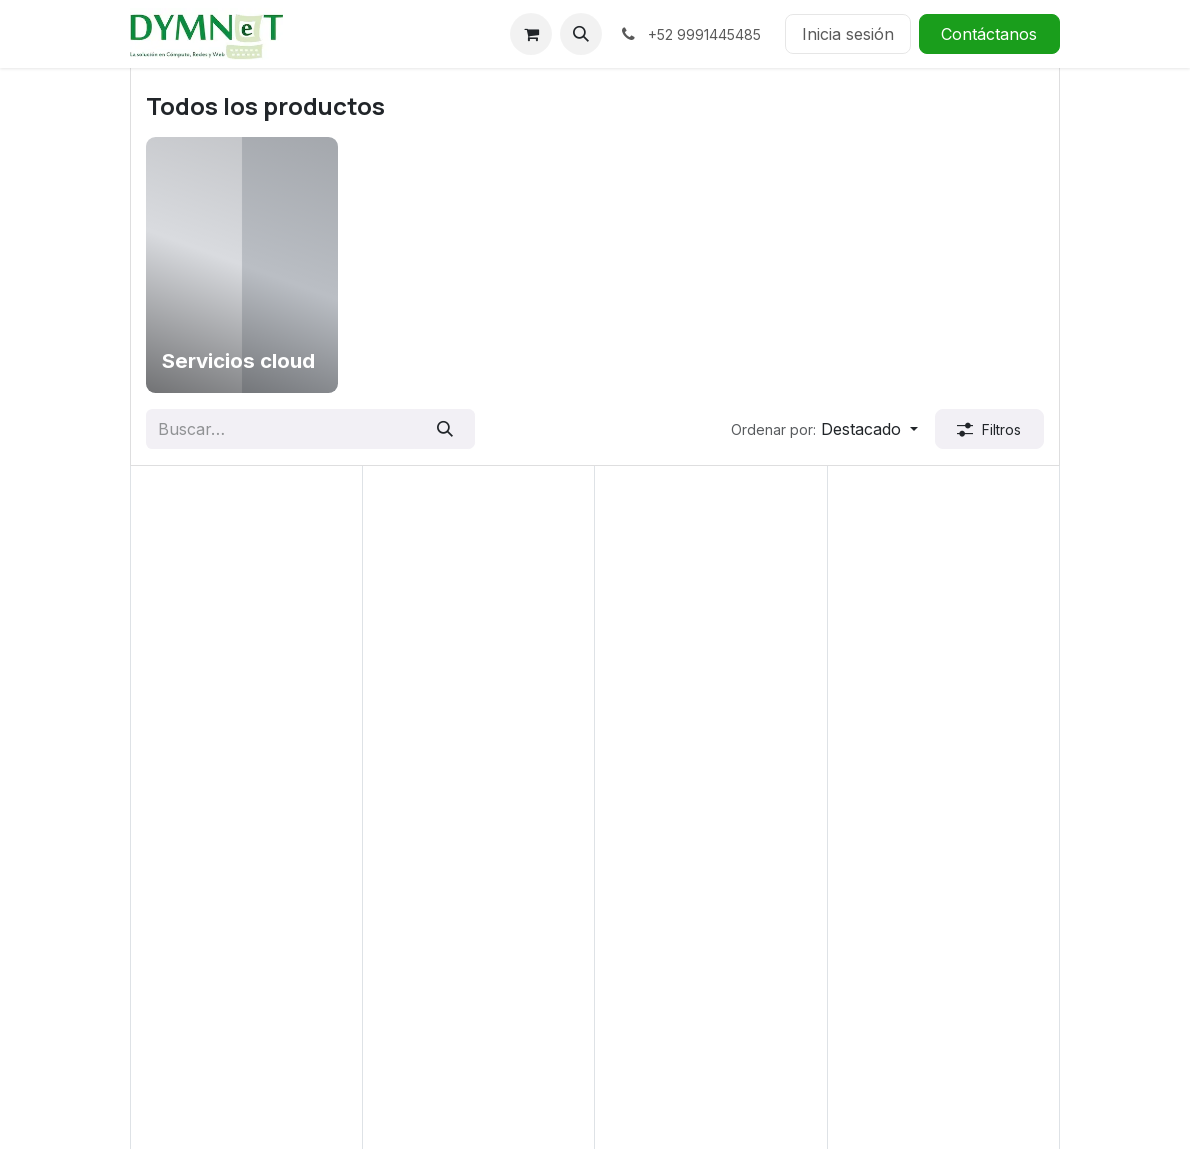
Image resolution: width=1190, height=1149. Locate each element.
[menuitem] (242, 265)
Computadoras (186, 967)
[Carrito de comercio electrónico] (531, 34)
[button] (581, 34)
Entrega (399, 967)
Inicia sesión (848, 34)
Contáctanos (989, 34)
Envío (391, 991)
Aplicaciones (178, 943)
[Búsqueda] (444, 429)
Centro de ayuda (433, 919)
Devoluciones (421, 943)
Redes (153, 1039)
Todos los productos (219, 1088)
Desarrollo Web (189, 991)
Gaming (158, 1015)
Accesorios (172, 919)
